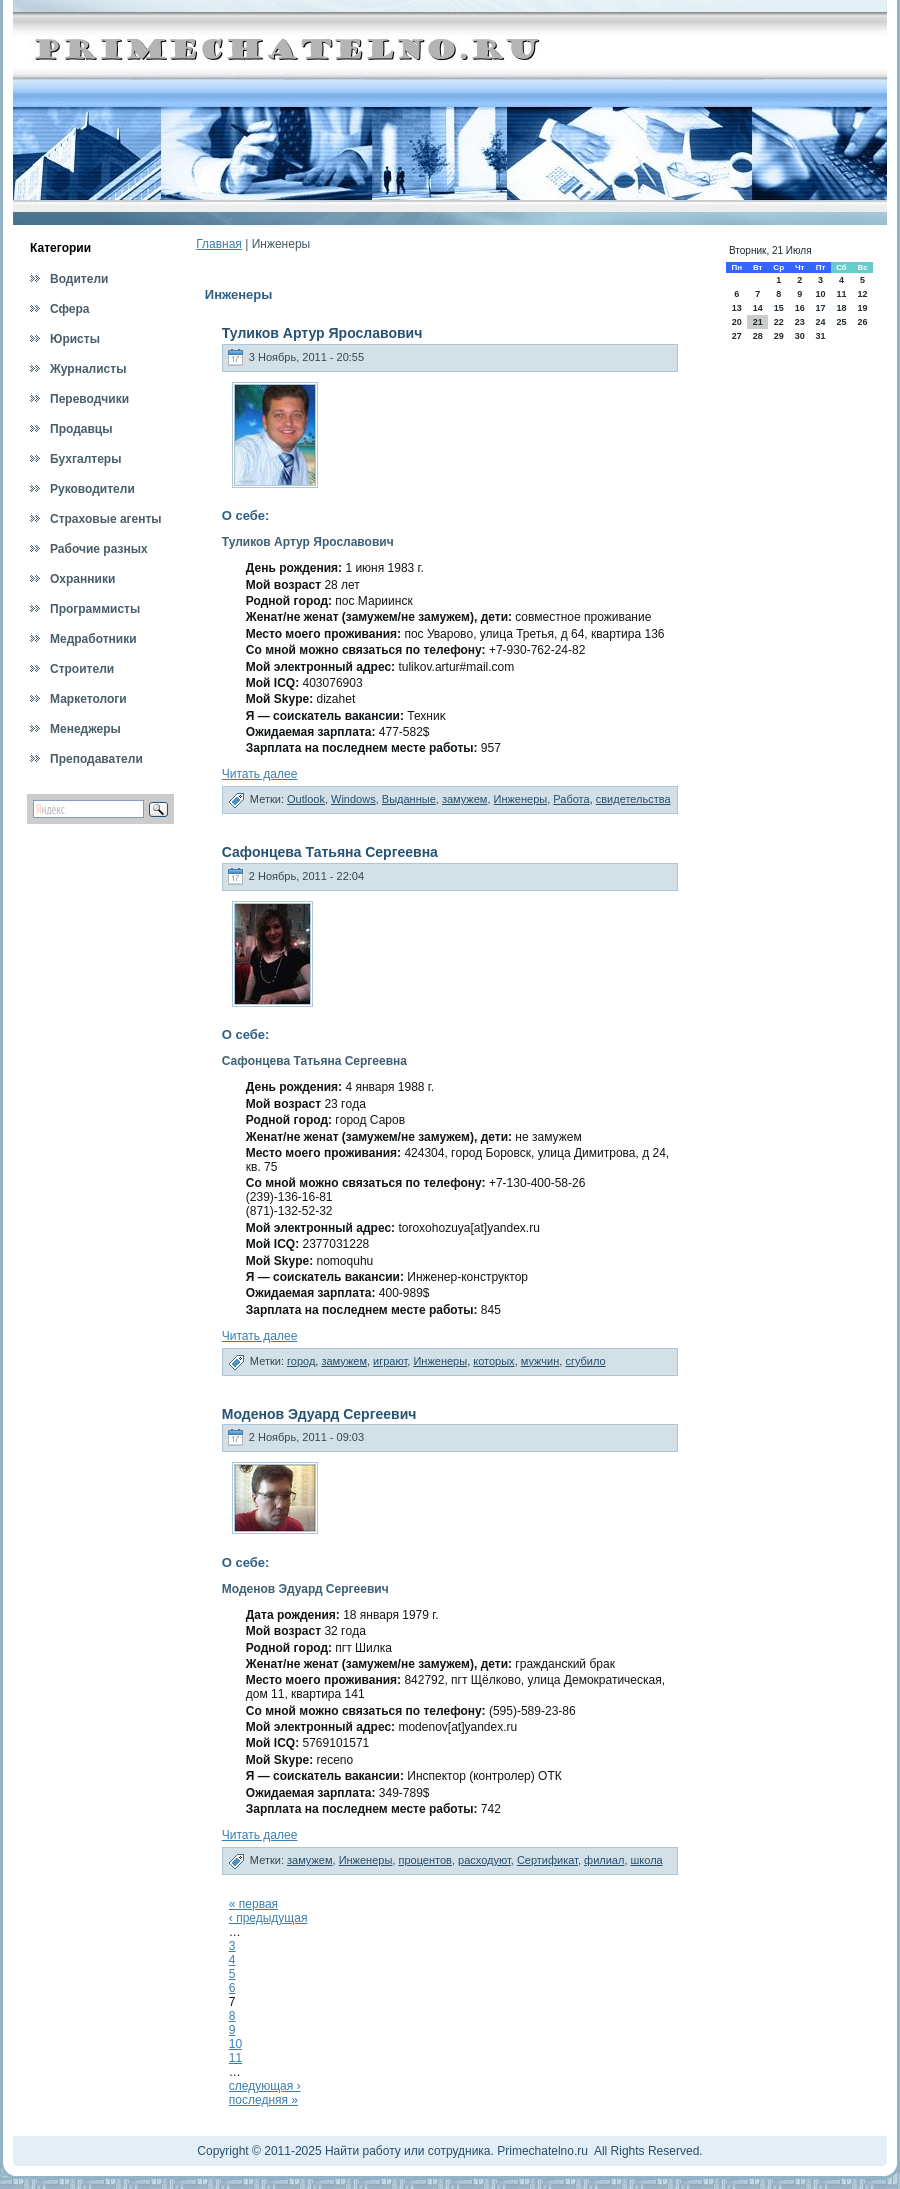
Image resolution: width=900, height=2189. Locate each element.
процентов (424, 1860)
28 (758, 336)
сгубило (585, 1361)
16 (800, 308)
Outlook (306, 799)
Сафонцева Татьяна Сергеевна (330, 852)
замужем (465, 799)
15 (779, 308)
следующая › (265, 2086)
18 (841, 308)
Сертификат (547, 1860)
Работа (571, 799)
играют (390, 1361)
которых (493, 1361)
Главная (219, 244)
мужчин (540, 1361)
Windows (353, 799)
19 (863, 308)
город (301, 1361)
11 (235, 2058)
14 (758, 308)
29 (779, 336)
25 (841, 322)
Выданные (409, 799)
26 (863, 322)
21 (758, 322)
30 (800, 336)
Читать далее (260, 774)
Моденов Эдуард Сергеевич (319, 1414)
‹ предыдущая (268, 1918)
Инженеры (521, 799)
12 (863, 294)
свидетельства (633, 799)
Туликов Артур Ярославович (322, 333)
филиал (604, 1860)
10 (235, 2044)
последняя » (263, 2100)
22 (779, 322)
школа (647, 1860)
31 (820, 336)
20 (737, 322)
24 (820, 322)
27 (737, 336)
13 (737, 308)
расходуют (484, 1860)
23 (800, 322)
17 (820, 308)
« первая (253, 1904)
